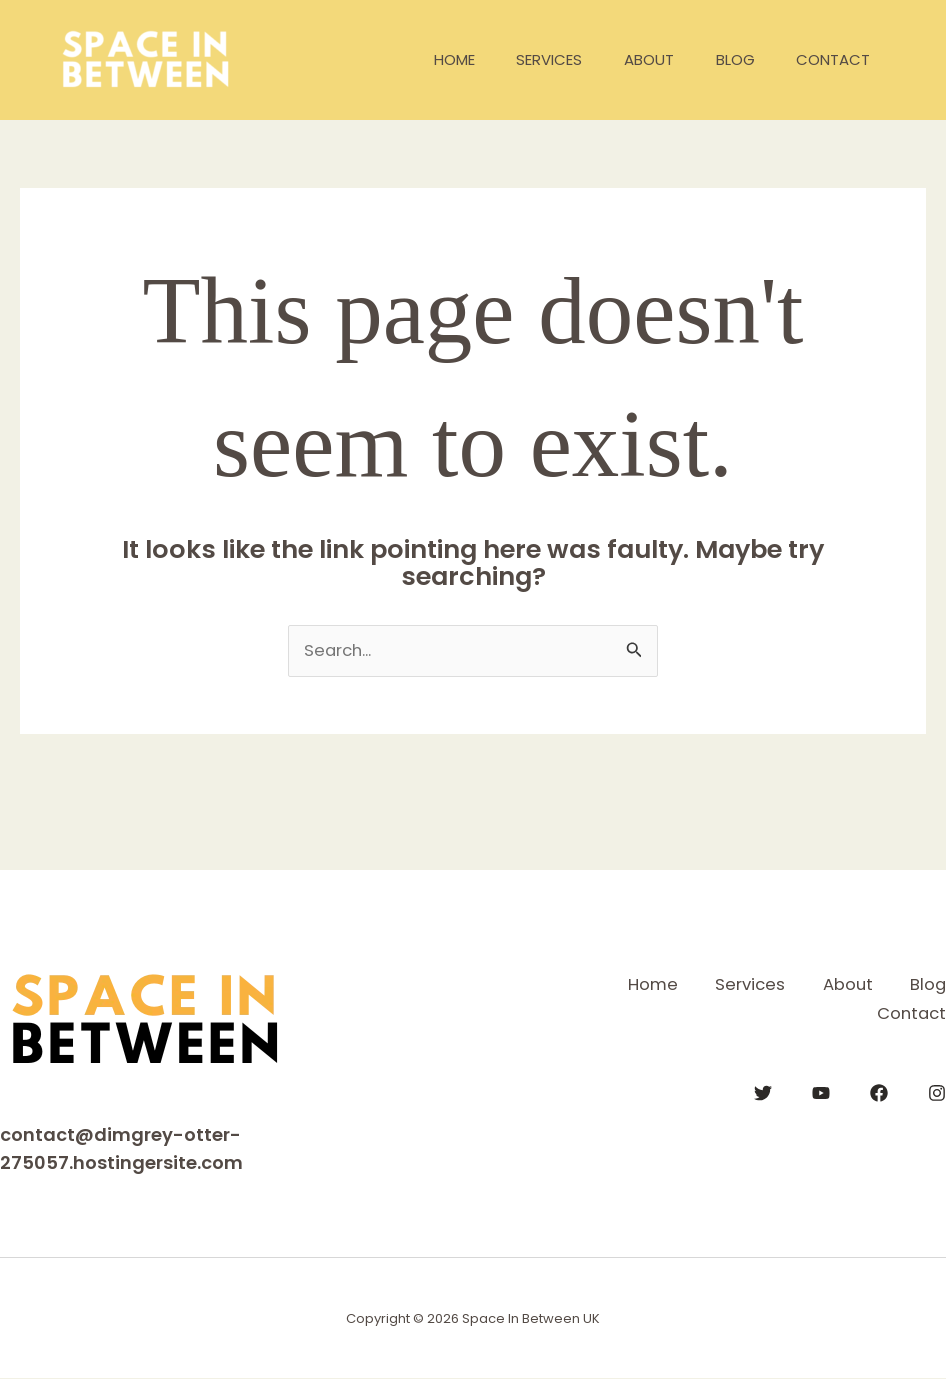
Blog (722, 59)
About (628, 59)
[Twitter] (763, 1090)
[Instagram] (937, 1090)
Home (416, 59)
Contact (829, 59)
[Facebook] (879, 1090)
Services (520, 59)
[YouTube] (821, 1090)
